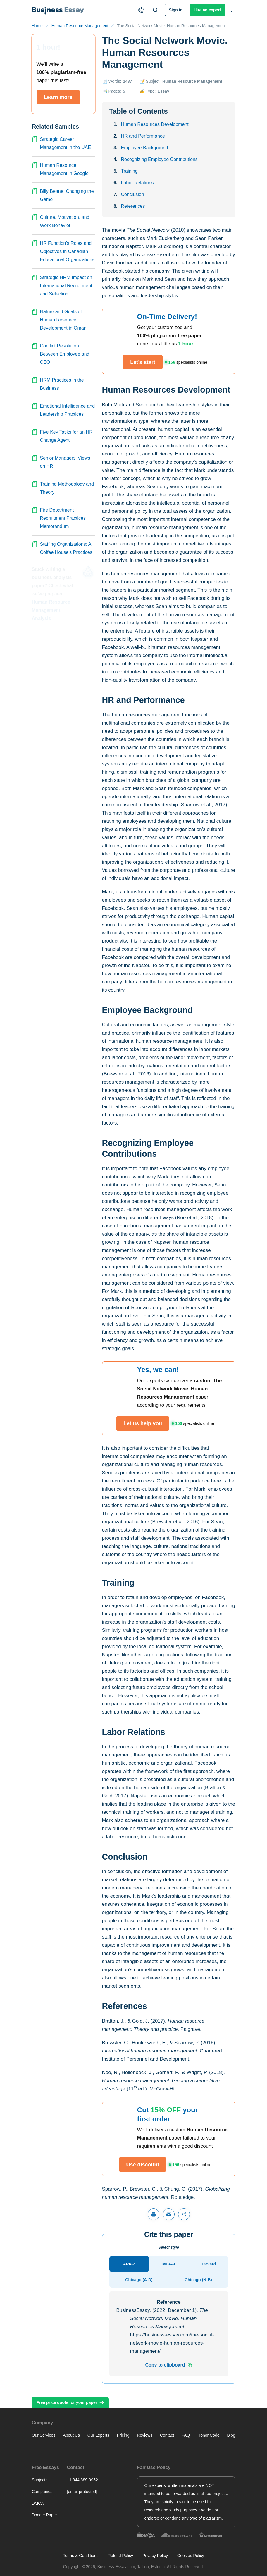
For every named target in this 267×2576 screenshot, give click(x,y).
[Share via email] (169, 2214)
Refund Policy (120, 2555)
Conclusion (132, 194)
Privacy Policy (155, 2555)
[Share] (184, 2214)
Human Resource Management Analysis (51, 610)
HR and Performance (143, 136)
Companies (42, 2491)
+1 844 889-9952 (82, 2480)
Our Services (44, 2435)
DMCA (38, 2503)
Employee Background (144, 147)
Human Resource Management (192, 81)
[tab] (129, 2264)
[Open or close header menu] (231, 9)
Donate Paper (44, 2515)
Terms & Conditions (80, 2555)
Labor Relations (137, 182)
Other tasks (228, 2546)
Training (129, 171)
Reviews (144, 2435)
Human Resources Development (155, 124)
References (133, 206)
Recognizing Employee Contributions (159, 159)
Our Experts (98, 2435)
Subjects (40, 2480)
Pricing (123, 2435)
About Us (71, 2435)
